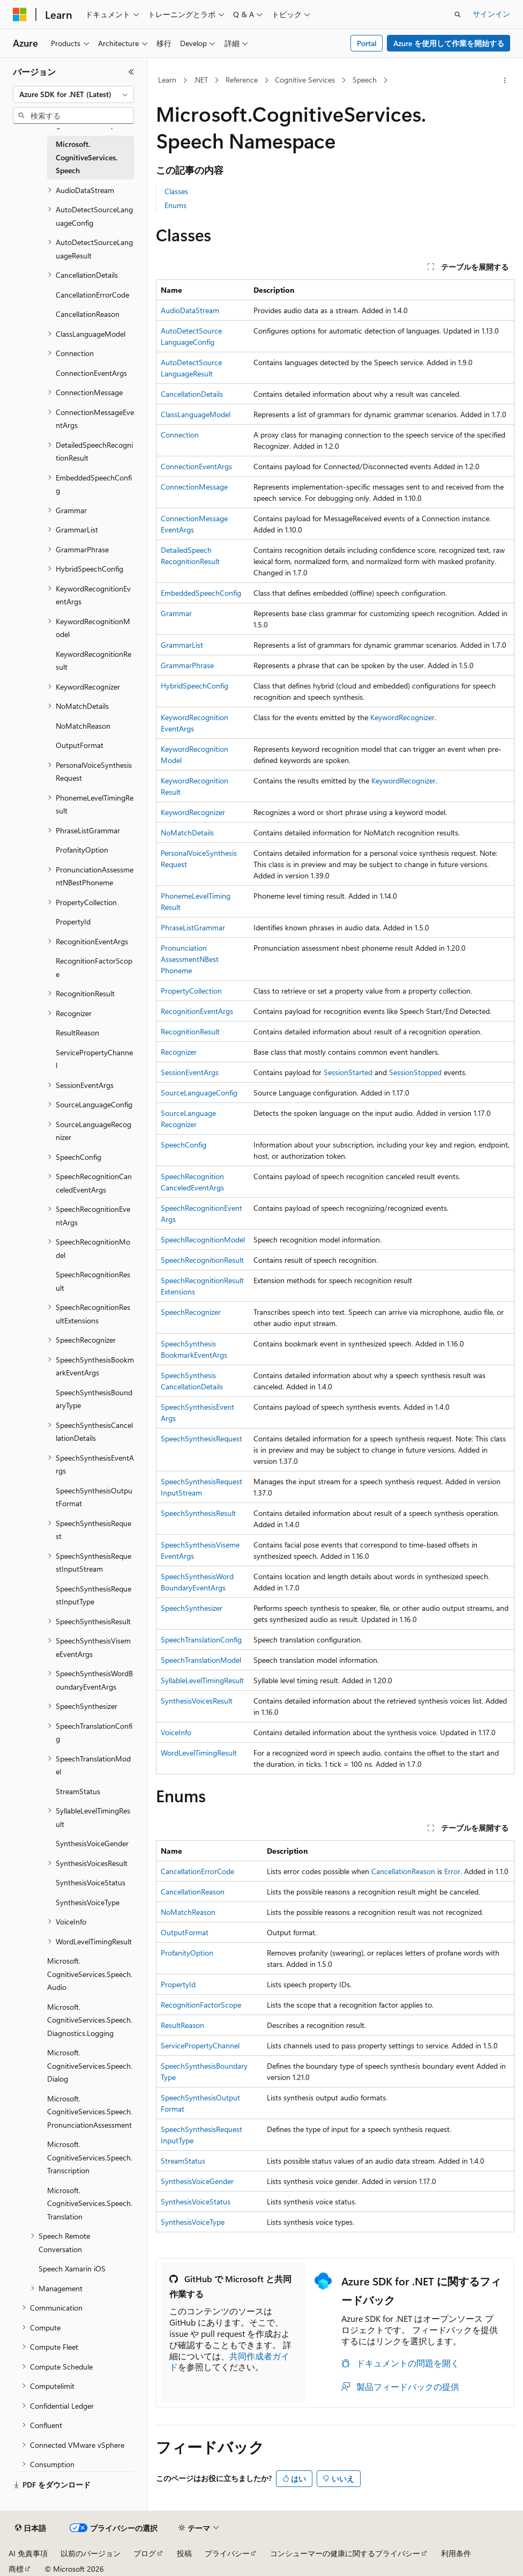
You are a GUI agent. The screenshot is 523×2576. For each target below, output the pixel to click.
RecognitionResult (190, 1031)
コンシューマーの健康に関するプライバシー (345, 2553)
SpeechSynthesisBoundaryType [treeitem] (94, 1399)
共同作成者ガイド (229, 2361)
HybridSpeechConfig (194, 685)
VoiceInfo (176, 1732)
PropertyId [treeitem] (73, 921)
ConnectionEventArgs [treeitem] (91, 373)
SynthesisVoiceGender (197, 2181)
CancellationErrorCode (197, 1871)
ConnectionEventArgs (196, 466)
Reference (242, 80)
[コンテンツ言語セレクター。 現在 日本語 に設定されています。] (31, 2528)
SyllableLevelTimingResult (202, 1680)
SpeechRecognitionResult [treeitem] (93, 1281)
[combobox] (73, 94)
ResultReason (182, 2025)
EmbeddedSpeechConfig (201, 593)
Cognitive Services (305, 80)
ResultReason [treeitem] (77, 1032)
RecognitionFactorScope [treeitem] (94, 967)
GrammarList (182, 645)
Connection (180, 435)
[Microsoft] (20, 14)
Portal (367, 43)
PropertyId (178, 1984)
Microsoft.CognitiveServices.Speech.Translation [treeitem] (89, 2203)
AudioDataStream (190, 310)
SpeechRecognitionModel (203, 1239)
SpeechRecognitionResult (202, 1260)
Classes (176, 191)
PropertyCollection (191, 991)
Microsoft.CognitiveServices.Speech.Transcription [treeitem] (89, 2157)
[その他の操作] (505, 80)
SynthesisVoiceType (193, 2222)
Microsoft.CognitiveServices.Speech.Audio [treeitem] (89, 1974)
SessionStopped (415, 1072)
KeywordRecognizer (402, 717)
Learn (167, 80)
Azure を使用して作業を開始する (448, 43)
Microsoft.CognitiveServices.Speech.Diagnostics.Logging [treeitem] (89, 2020)
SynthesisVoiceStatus (195, 2201)
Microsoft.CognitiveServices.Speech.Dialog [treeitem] (89, 2065)
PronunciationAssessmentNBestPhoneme (190, 959)
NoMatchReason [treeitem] (83, 726)
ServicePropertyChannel (200, 2045)
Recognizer (179, 1052)
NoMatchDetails (187, 832)
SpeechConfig (183, 1144)
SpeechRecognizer (191, 1312)
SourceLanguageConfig (199, 1092)
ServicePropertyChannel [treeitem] (94, 1059)
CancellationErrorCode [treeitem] (92, 295)
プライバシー (227, 2553)
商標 (16, 2569)
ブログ (144, 2553)
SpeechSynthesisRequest (201, 1438)
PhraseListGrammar (193, 927)
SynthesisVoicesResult (197, 1701)
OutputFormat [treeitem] (79, 745)
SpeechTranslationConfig (201, 1639)
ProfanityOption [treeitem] (82, 850)
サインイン (491, 14)
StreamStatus (183, 2161)
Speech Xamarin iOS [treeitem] (72, 2268)
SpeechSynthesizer (191, 1608)
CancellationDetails (192, 394)
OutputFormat (184, 1932)
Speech (365, 80)
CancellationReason (403, 1871)
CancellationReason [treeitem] (87, 314)
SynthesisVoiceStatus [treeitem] (90, 1882)
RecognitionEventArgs (197, 1011)
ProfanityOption (187, 1953)
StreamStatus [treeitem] (78, 1791)
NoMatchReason (188, 1912)
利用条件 (456, 2553)
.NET (200, 80)
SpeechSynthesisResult (198, 1513)
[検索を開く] (457, 14)
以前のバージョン (91, 2553)
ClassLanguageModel (195, 414)
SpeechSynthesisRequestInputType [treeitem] (93, 1595)
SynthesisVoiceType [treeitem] (87, 1902)
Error (452, 1871)
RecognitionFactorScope (201, 2005)
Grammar (176, 613)
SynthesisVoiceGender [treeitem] (92, 1843)
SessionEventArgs (190, 1072)
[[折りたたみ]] (131, 72)
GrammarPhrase (187, 665)
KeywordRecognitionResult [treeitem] (93, 660)
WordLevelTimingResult (199, 1753)
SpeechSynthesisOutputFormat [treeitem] (94, 1497)
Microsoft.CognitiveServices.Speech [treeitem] (86, 157)
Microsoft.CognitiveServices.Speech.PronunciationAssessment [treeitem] (89, 2111)
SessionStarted (348, 1072)
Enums (175, 205)
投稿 (184, 2553)
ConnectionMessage (194, 487)
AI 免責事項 (28, 2553)
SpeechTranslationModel (201, 1660)
